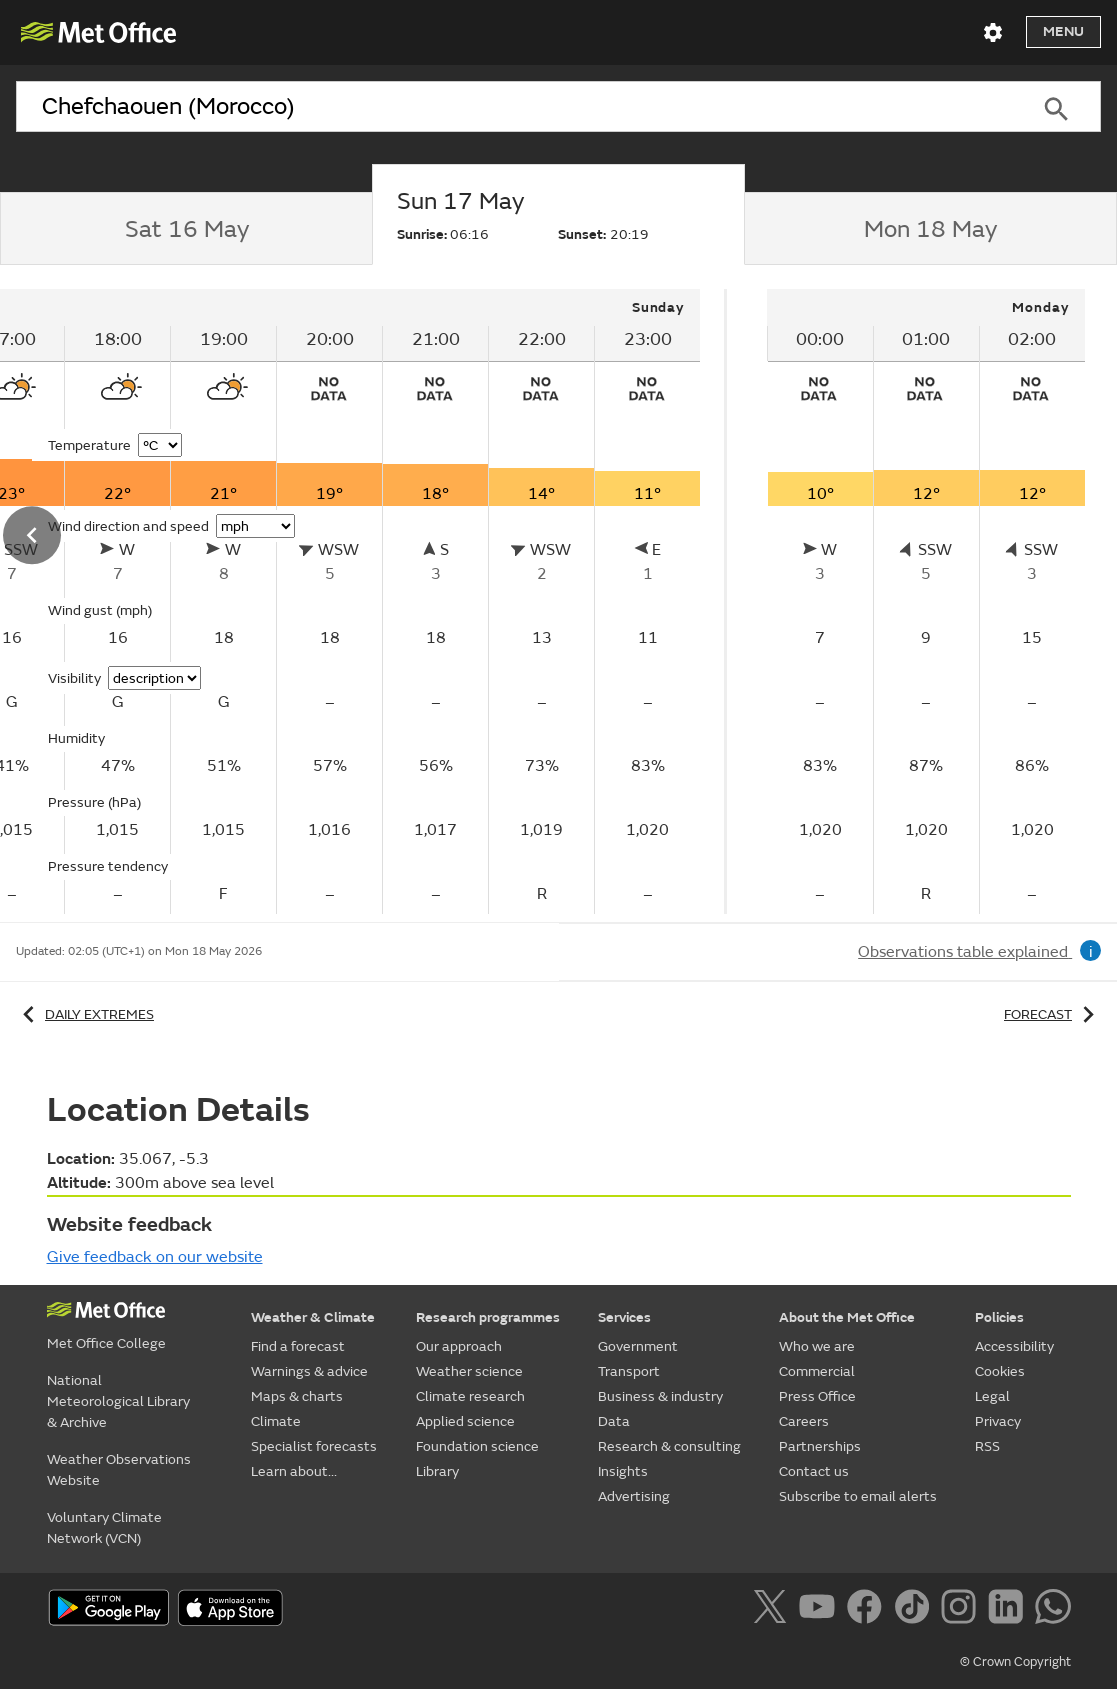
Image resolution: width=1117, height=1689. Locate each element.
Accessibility (1014, 1346)
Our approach (459, 1346)
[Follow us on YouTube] (820, 1610)
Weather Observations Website (119, 1470)
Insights (623, 1471)
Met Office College (106, 1343)
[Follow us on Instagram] (962, 1610)
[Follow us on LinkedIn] (1009, 1610)
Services (624, 1317)
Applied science (465, 1421)
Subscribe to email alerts (858, 1496)
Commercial (817, 1371)
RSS (987, 1446)
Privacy (998, 1421)
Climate (276, 1421)
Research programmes (488, 1317)
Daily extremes (85, 1014)
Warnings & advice (309, 1371)
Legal (992, 1396)
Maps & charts (297, 1396)
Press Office (817, 1396)
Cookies (1000, 1371)
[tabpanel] (926, 601)
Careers (804, 1421)
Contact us (814, 1471)
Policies (999, 1317)
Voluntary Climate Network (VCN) (104, 1528)
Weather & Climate (313, 1317)
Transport (629, 1371)
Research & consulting (669, 1446)
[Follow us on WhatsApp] (1052, 1610)
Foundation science (477, 1446)
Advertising (634, 1496)
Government (638, 1346)
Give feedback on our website (155, 1257)
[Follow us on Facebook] (868, 1610)
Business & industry (660, 1396)
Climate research (470, 1396)
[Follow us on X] (773, 1610)
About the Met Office (847, 1317)
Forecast (1052, 1014)
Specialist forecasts (314, 1446)
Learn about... (294, 1471)
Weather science (469, 1371)
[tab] (186, 229)
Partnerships (820, 1446)
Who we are (817, 1346)
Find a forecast (298, 1346)
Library (437, 1471)
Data (614, 1421)
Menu (1063, 31)
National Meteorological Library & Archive (118, 1401)
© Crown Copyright (1015, 1662)
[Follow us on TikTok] (915, 1610)
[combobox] (513, 107)
